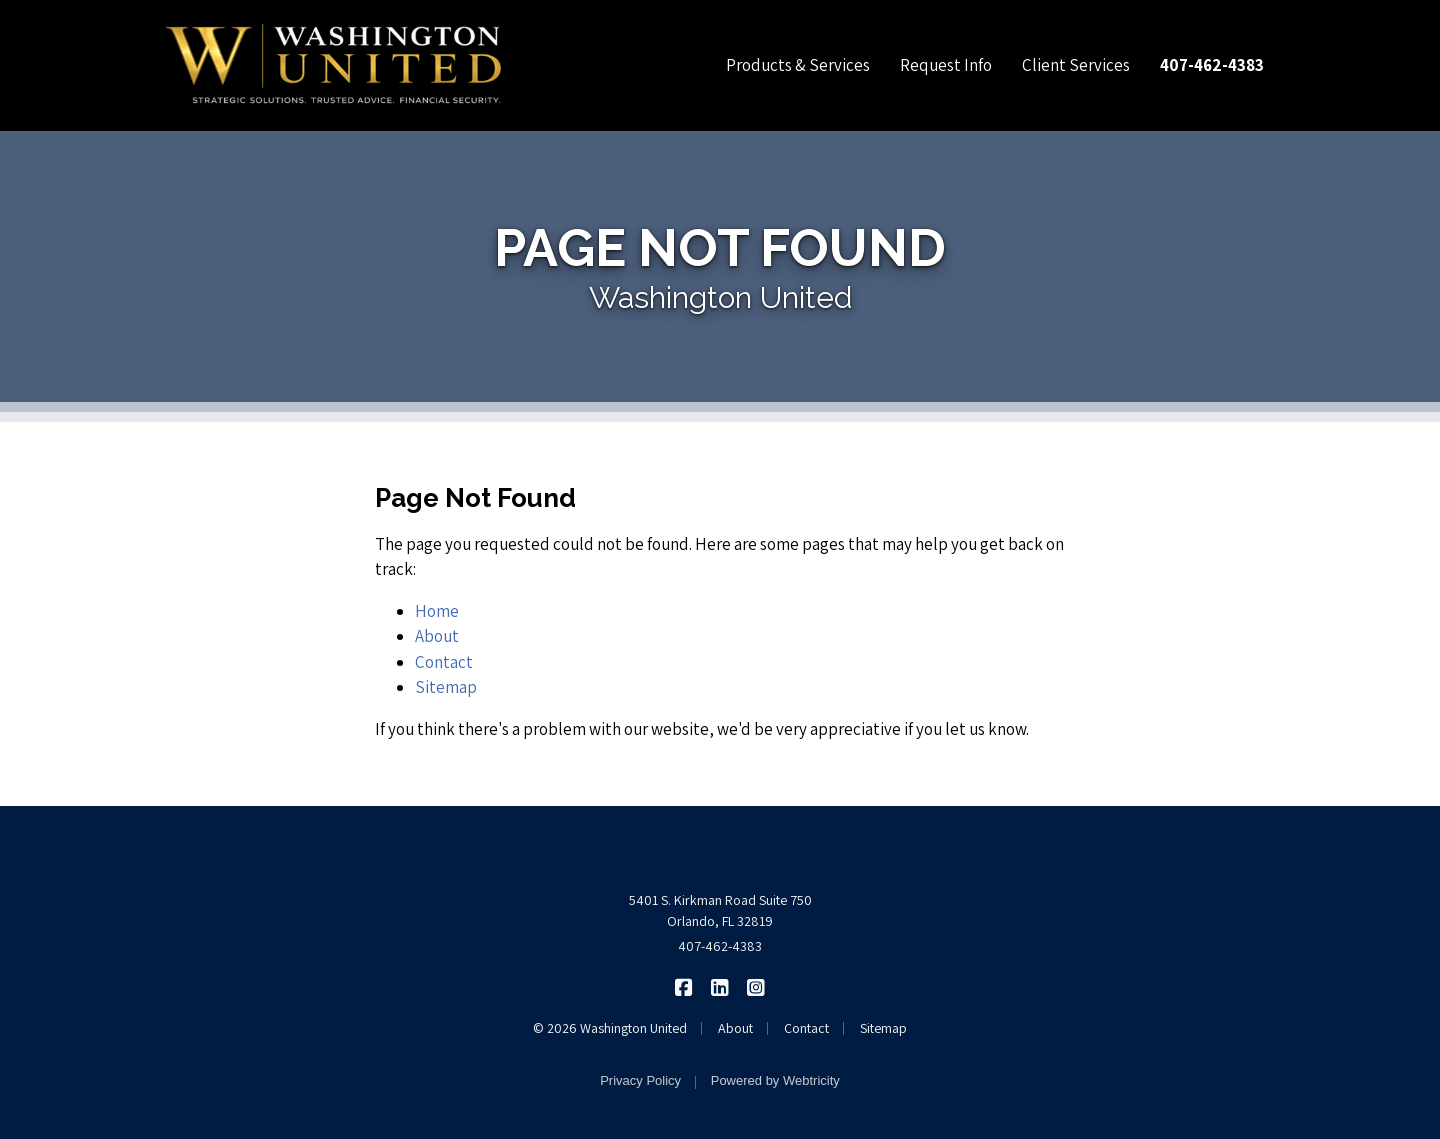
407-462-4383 (720, 946)
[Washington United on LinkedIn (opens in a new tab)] (720, 986)
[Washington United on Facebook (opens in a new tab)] (684, 986)
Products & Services (798, 65)
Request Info (946, 65)
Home (437, 611)
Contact (444, 662)
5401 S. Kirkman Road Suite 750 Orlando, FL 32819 (720, 910)
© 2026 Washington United (610, 1028)
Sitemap (446, 687)
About (437, 636)
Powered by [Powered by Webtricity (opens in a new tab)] (775, 1080)
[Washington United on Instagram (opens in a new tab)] (756, 986)
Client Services (1076, 65)
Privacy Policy (640, 1080)
